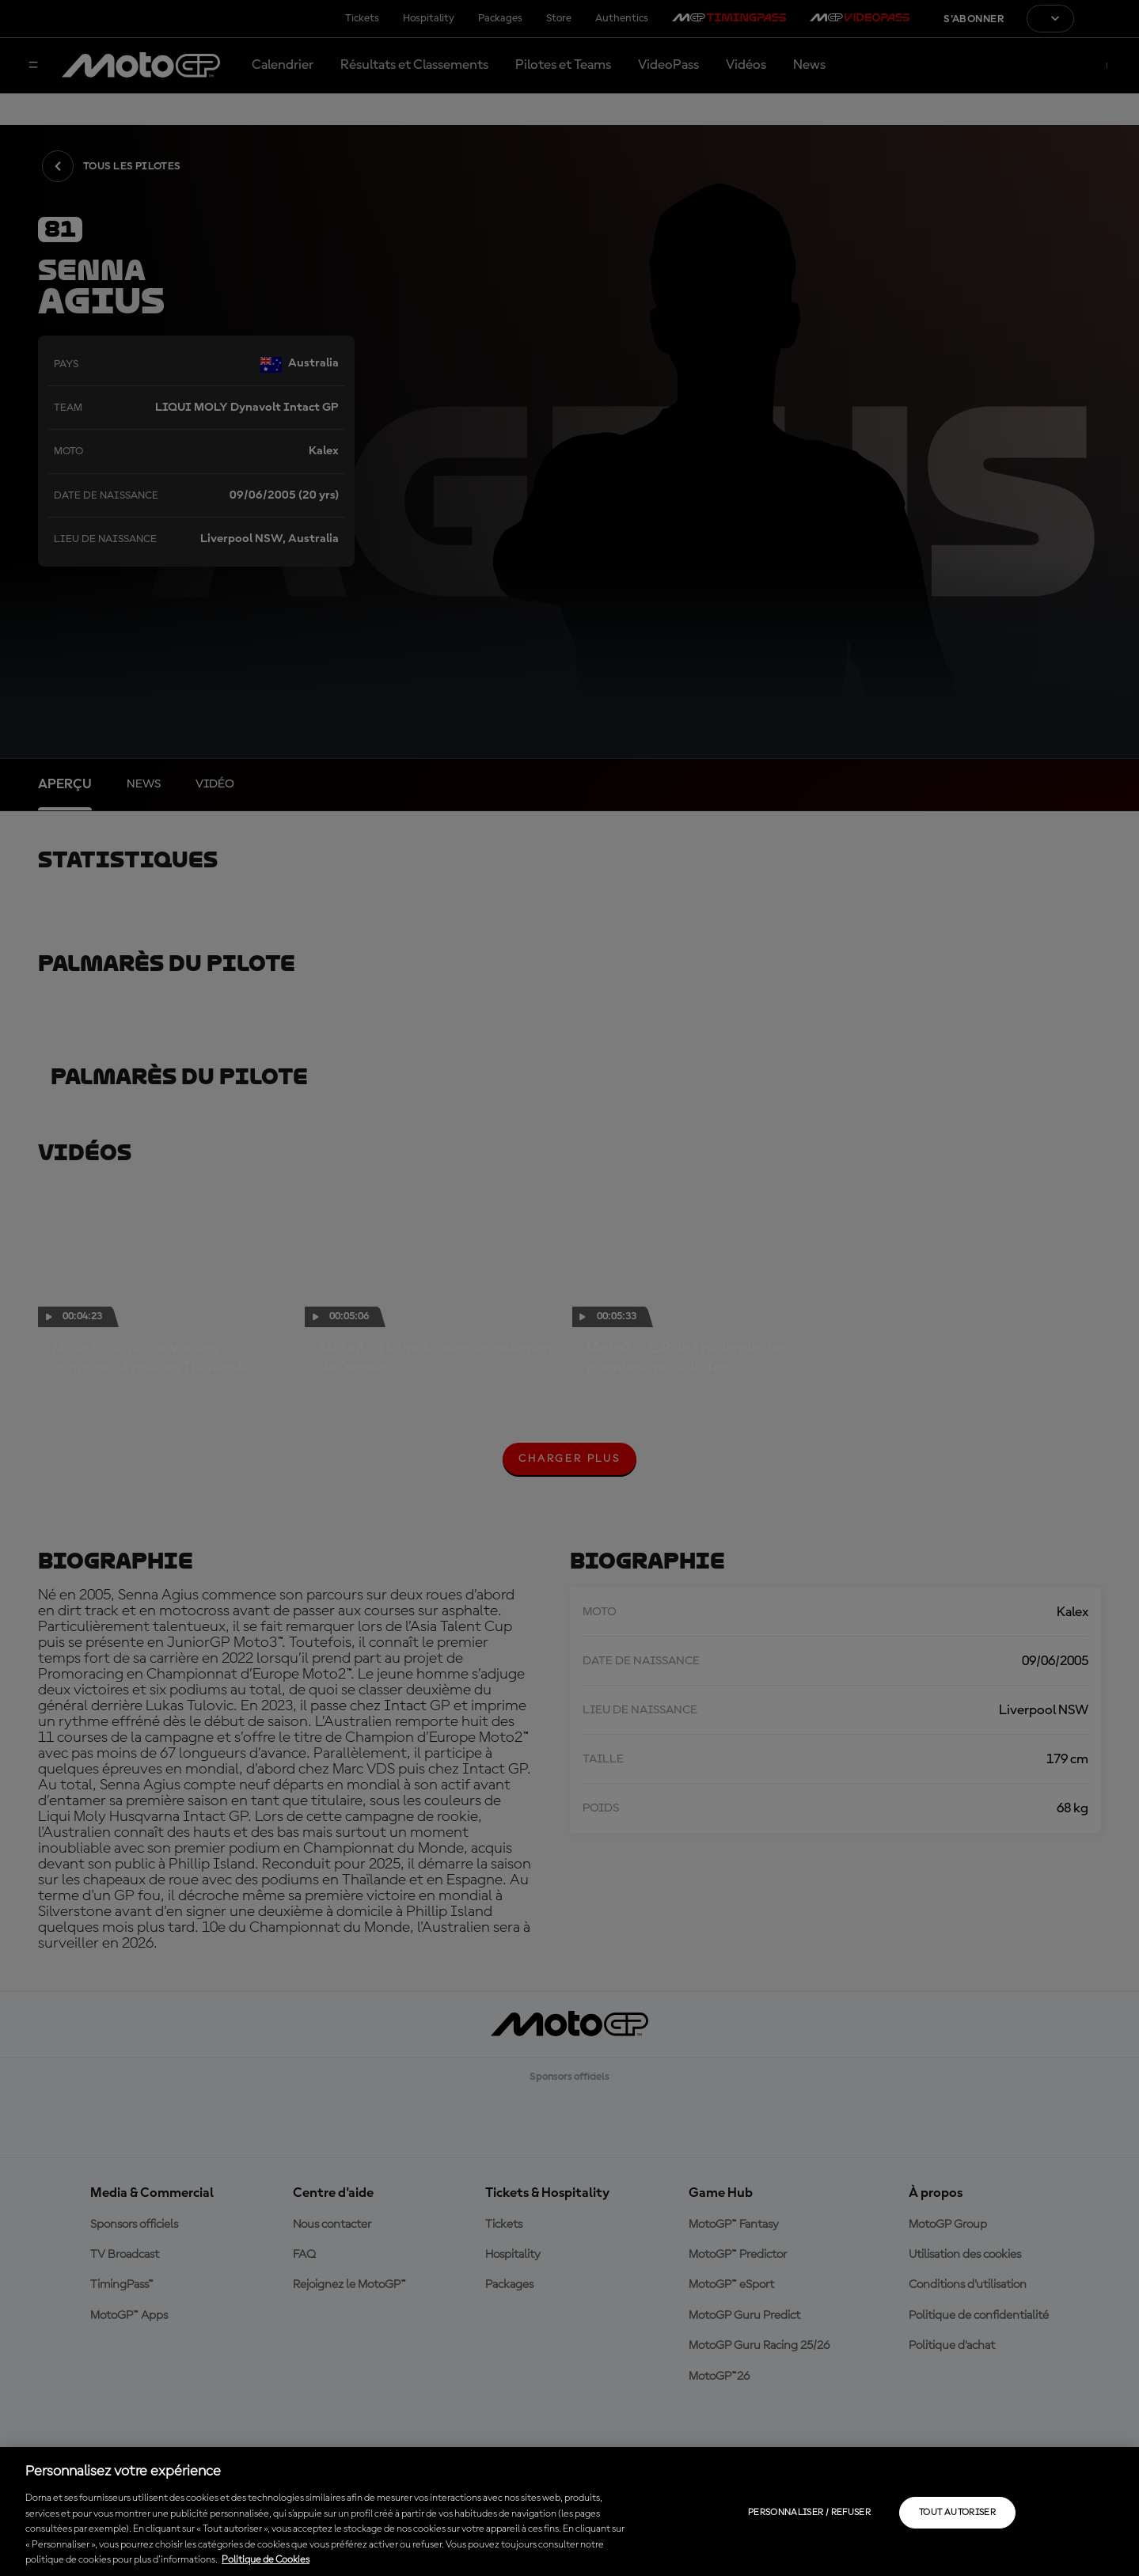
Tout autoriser (957, 2512)
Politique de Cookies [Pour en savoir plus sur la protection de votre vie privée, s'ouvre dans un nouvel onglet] (265, 2560)
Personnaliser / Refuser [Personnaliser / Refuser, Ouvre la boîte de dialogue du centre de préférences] (809, 2512)
